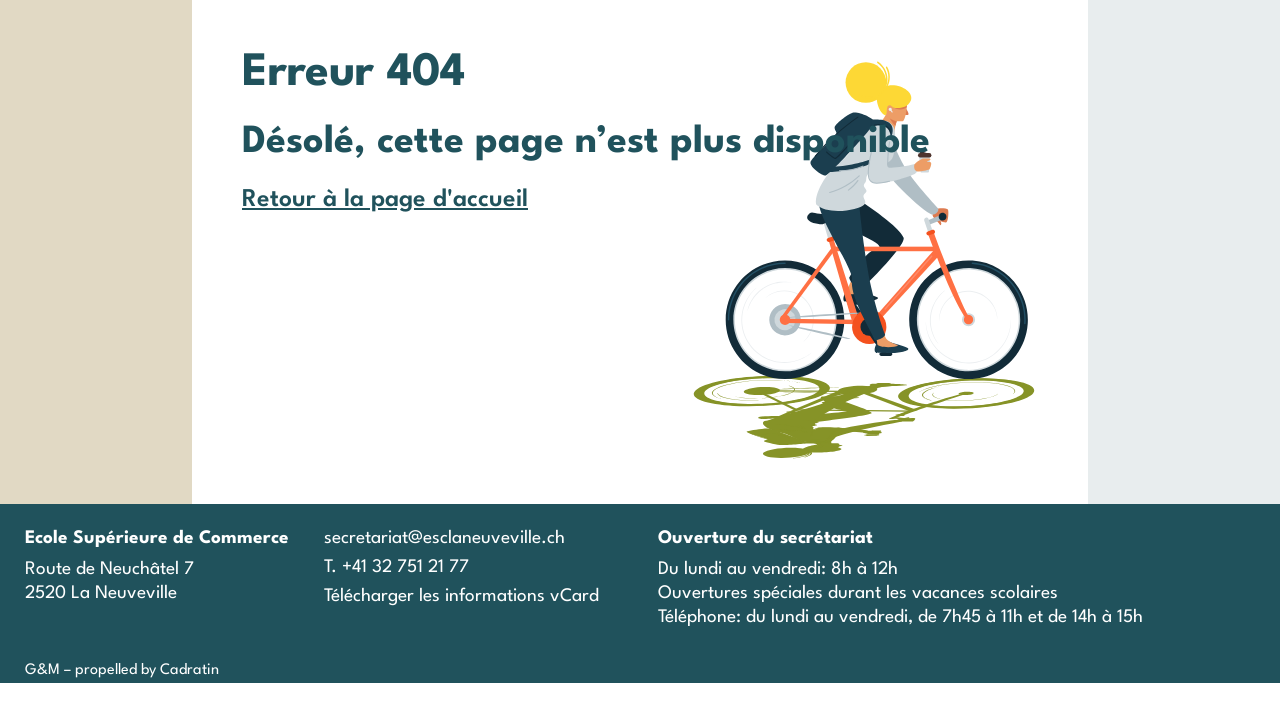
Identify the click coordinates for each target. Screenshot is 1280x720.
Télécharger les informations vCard (461, 596)
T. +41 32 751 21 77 (396, 567)
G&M (42, 670)
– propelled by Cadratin (139, 670)
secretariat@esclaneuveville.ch (444, 538)
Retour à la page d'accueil (385, 200)
